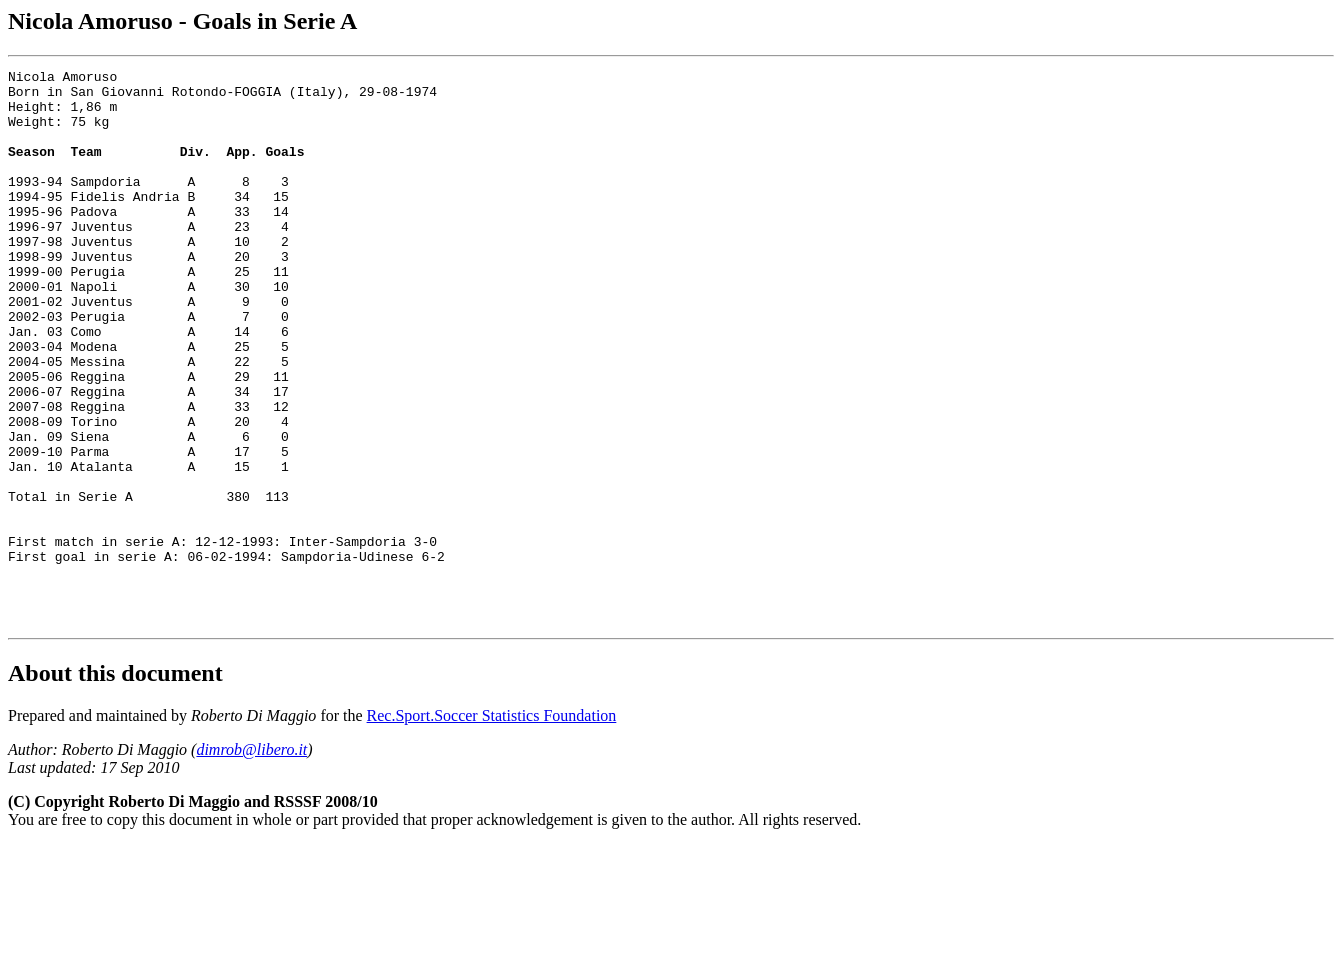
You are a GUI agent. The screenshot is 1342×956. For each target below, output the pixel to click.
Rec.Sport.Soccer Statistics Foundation (492, 826)
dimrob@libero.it (251, 860)
